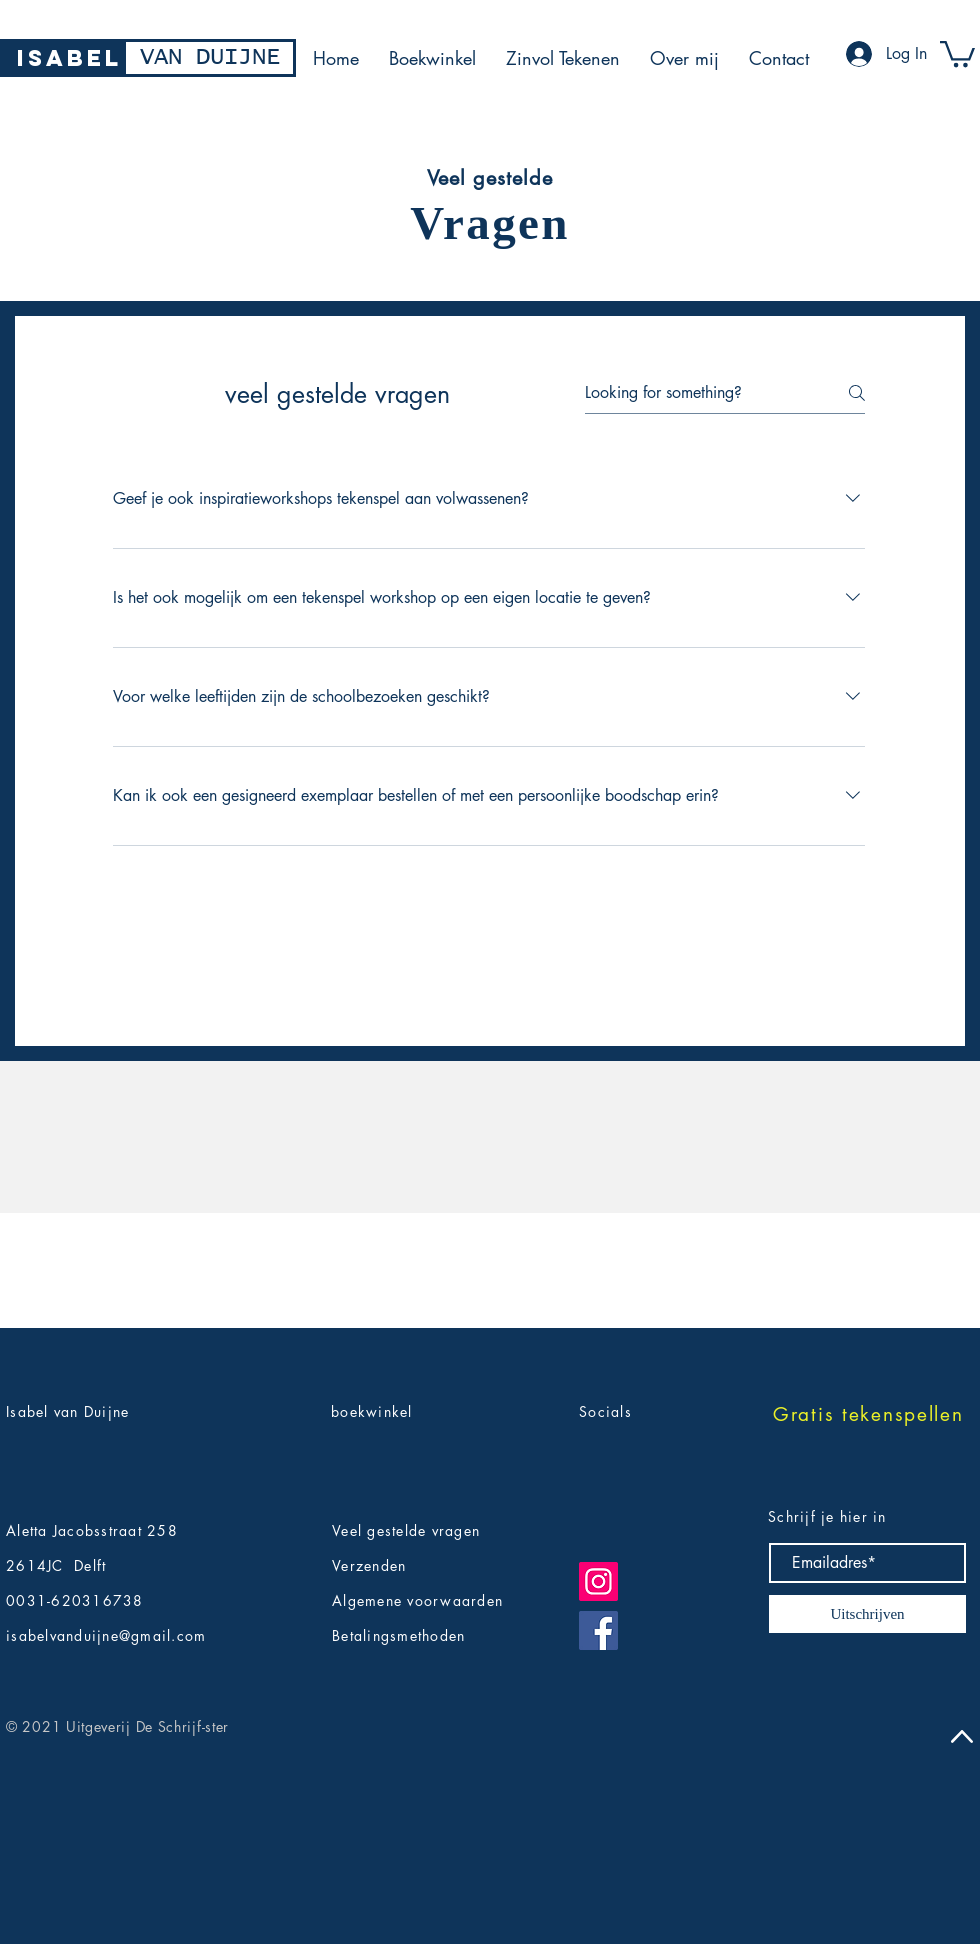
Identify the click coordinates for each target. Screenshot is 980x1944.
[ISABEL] (69, 58)
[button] (957, 52)
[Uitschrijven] (867, 1614)
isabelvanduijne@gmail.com (106, 1635)
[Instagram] (598, 1581)
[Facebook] (598, 1630)
